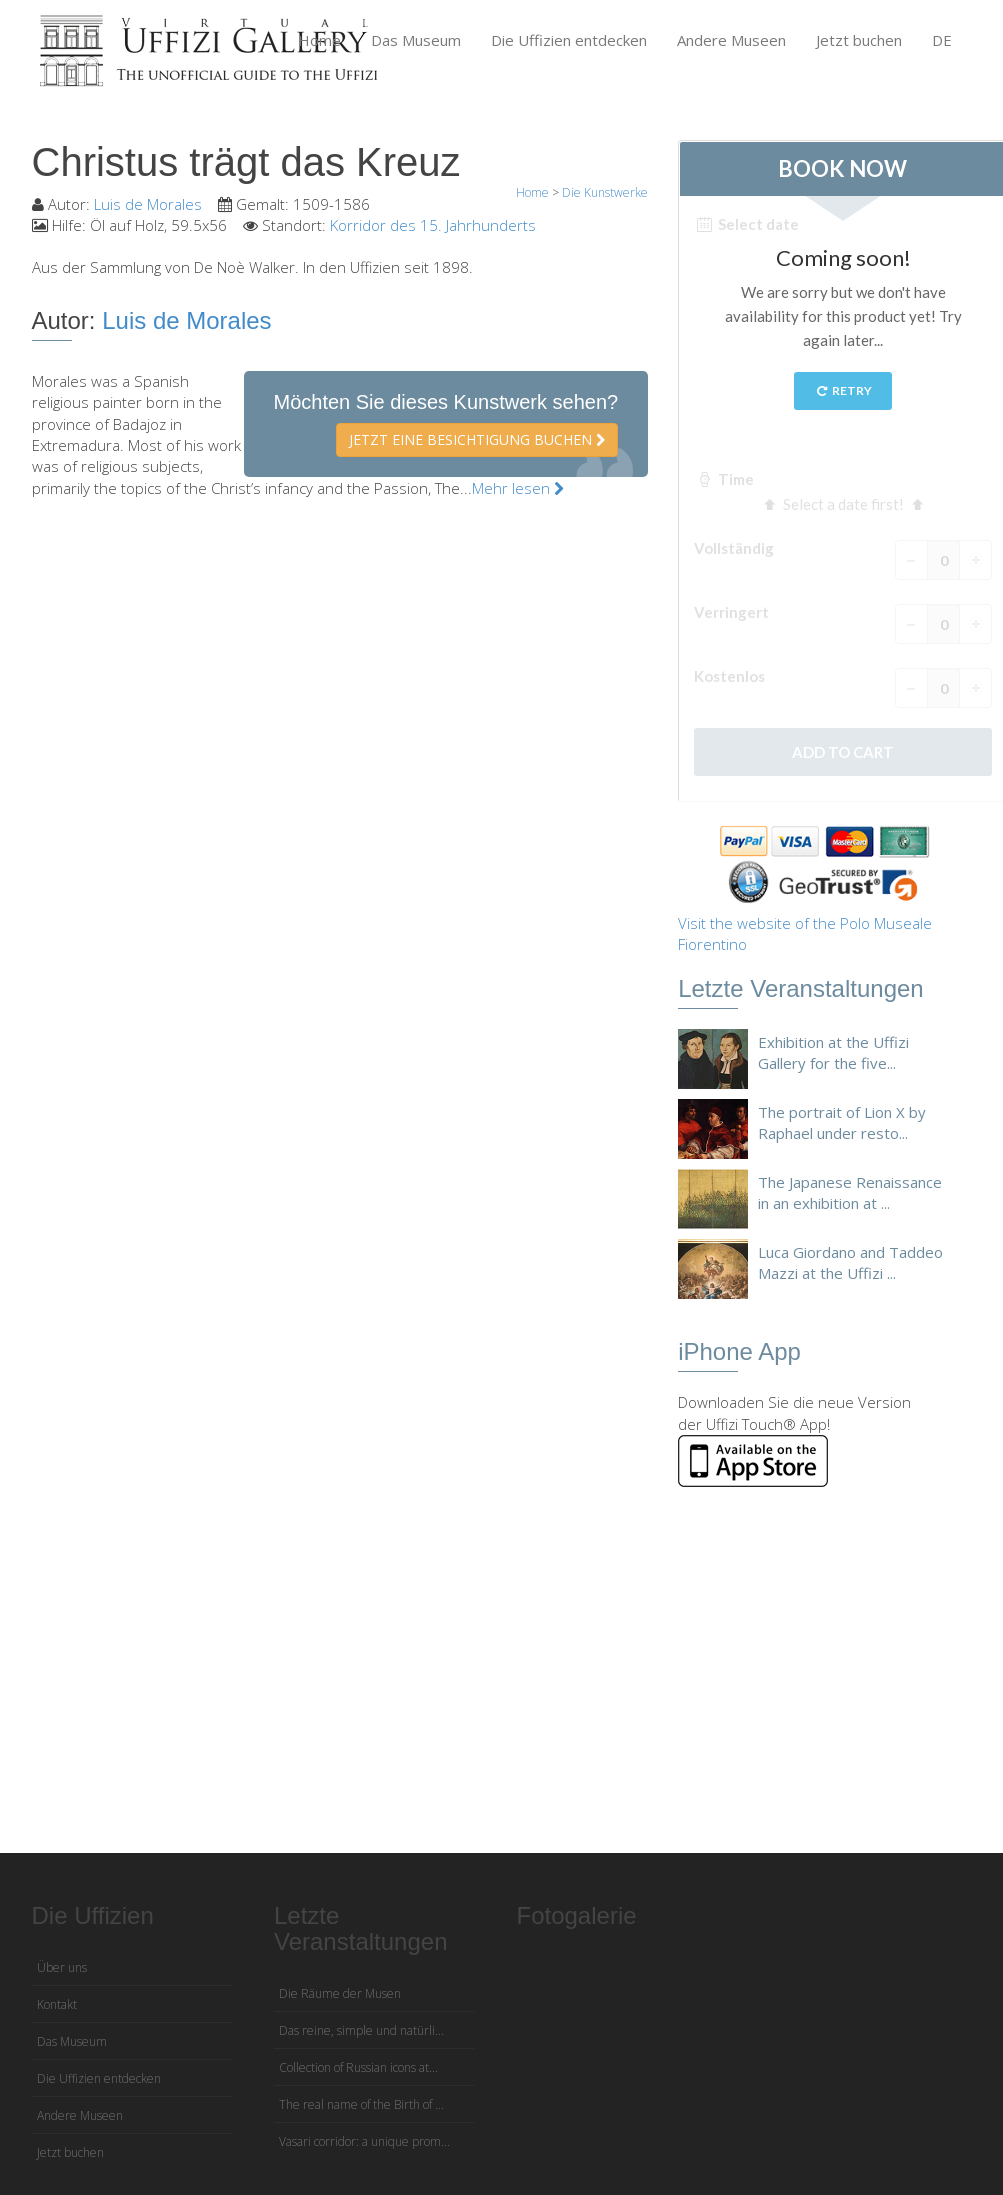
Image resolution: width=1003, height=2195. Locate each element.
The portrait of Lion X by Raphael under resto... (842, 1122)
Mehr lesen (518, 488)
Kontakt (57, 2004)
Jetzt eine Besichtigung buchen (477, 439)
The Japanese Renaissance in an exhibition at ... (850, 1192)
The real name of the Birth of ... (361, 2104)
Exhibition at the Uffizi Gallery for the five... (833, 1052)
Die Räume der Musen (340, 1993)
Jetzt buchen (859, 40)
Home (319, 40)
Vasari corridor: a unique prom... (364, 2141)
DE (942, 40)
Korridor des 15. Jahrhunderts (433, 225)
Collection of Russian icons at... (358, 2067)
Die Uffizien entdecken (569, 40)
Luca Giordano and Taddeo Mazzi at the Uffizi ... (850, 1262)
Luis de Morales (148, 204)
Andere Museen (731, 40)
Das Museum (416, 40)
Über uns (62, 1967)
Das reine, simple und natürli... (361, 2030)
